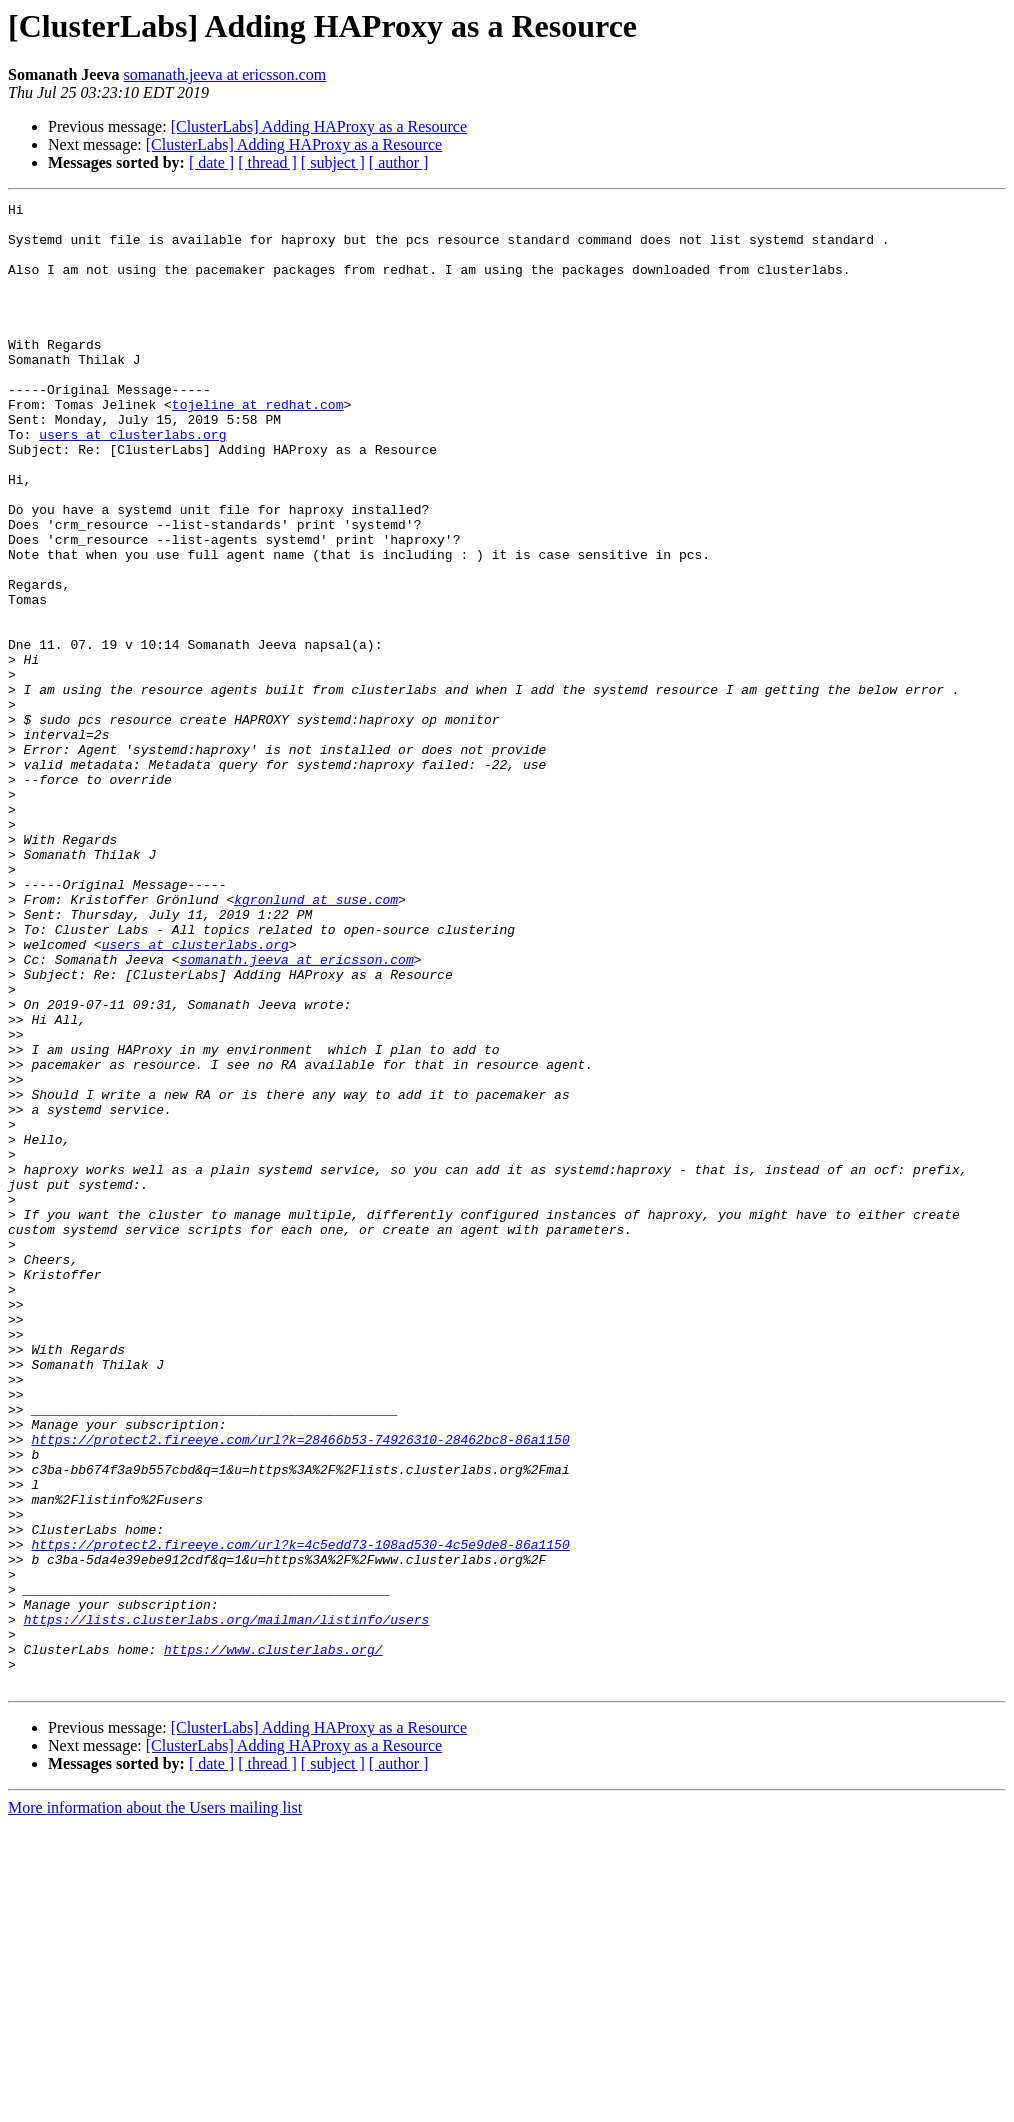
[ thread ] (267, 162)
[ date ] (211, 162)
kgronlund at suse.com (316, 1040)
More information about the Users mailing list (155, 2104)
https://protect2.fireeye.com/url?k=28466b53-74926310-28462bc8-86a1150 (300, 1688)
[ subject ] (333, 162)
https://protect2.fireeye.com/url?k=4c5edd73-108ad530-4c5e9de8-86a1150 (300, 1814)
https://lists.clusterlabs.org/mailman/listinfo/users (227, 1904)
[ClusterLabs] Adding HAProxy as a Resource (319, 126)
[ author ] (399, 162)
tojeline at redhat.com (258, 446)
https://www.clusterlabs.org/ (273, 1940)
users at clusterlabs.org (132, 482)
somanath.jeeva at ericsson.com (225, 74)
